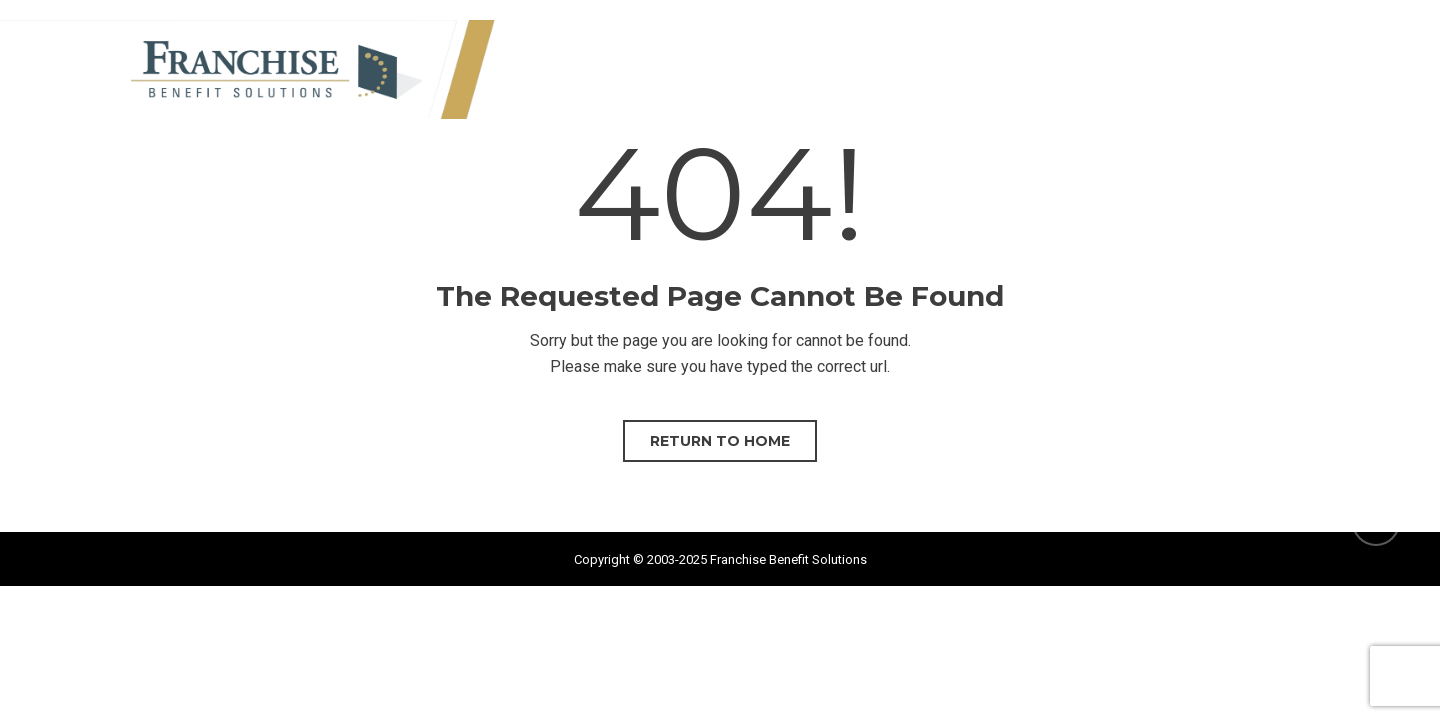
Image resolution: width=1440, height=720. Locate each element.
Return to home (720, 441)
